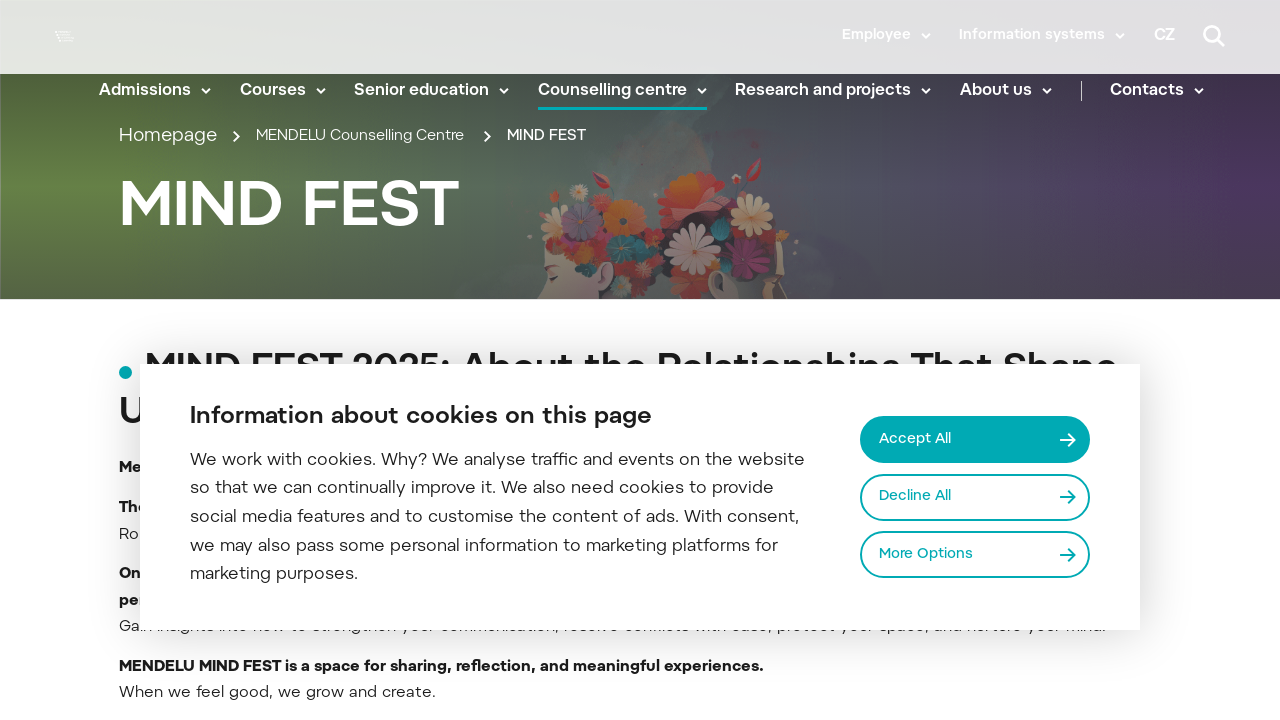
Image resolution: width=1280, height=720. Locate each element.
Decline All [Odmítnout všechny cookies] (922, 496)
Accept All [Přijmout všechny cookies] (921, 435)
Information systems (1032, 36)
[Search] (1214, 36)
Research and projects (845, 90)
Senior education (443, 90)
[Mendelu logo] (73, 62)
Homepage (168, 228)
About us (1017, 90)
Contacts (1168, 90)
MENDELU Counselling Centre (391, 228)
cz (1164, 36)
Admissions (167, 90)
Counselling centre (633, 90)
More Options (933, 556)
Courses (294, 90)
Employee (876, 36)
